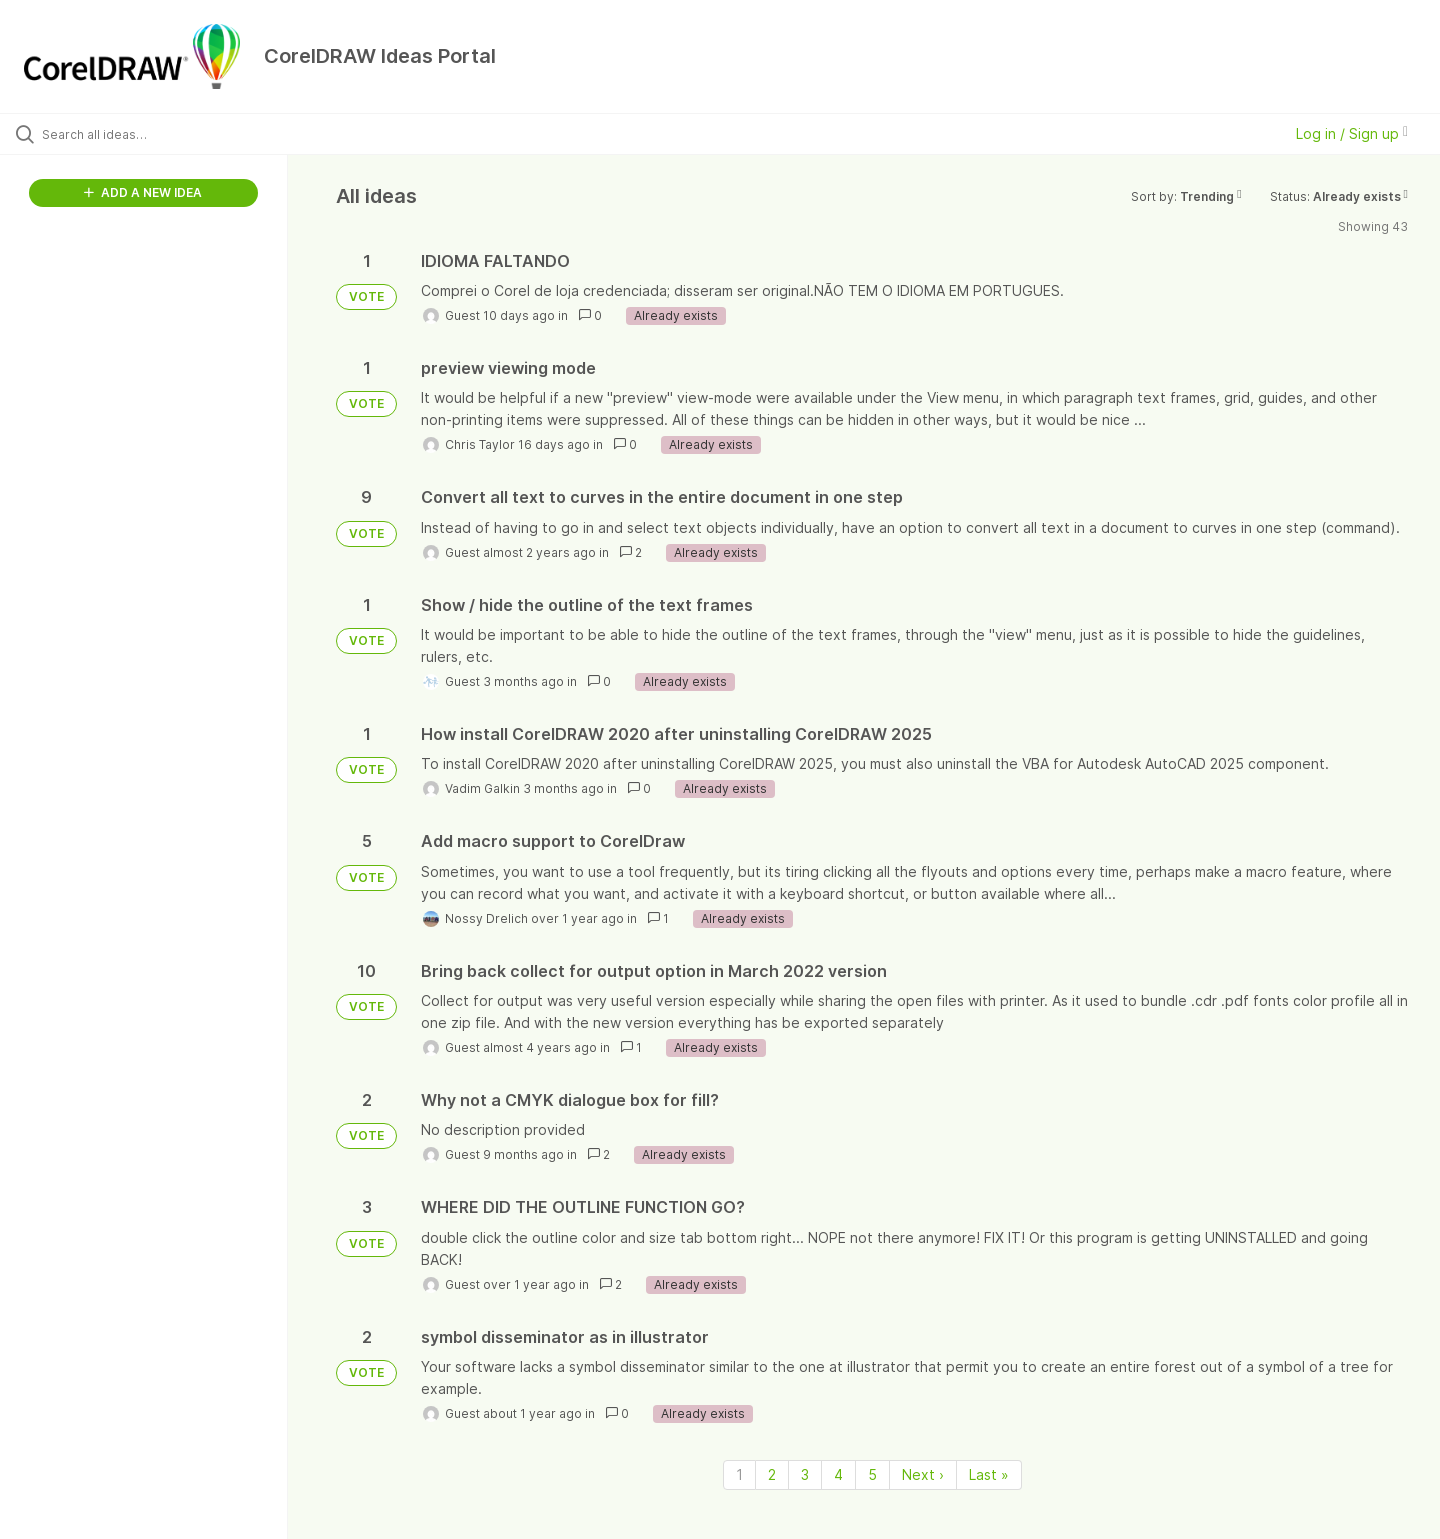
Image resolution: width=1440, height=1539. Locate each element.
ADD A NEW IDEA (143, 192)
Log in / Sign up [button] (1352, 133)
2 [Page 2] (772, 1474)
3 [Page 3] (805, 1474)
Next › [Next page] (923, 1474)
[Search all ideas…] (169, 134)
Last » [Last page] (989, 1474)
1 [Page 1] (739, 1474)
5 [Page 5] (872, 1474)
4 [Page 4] (838, 1474)
